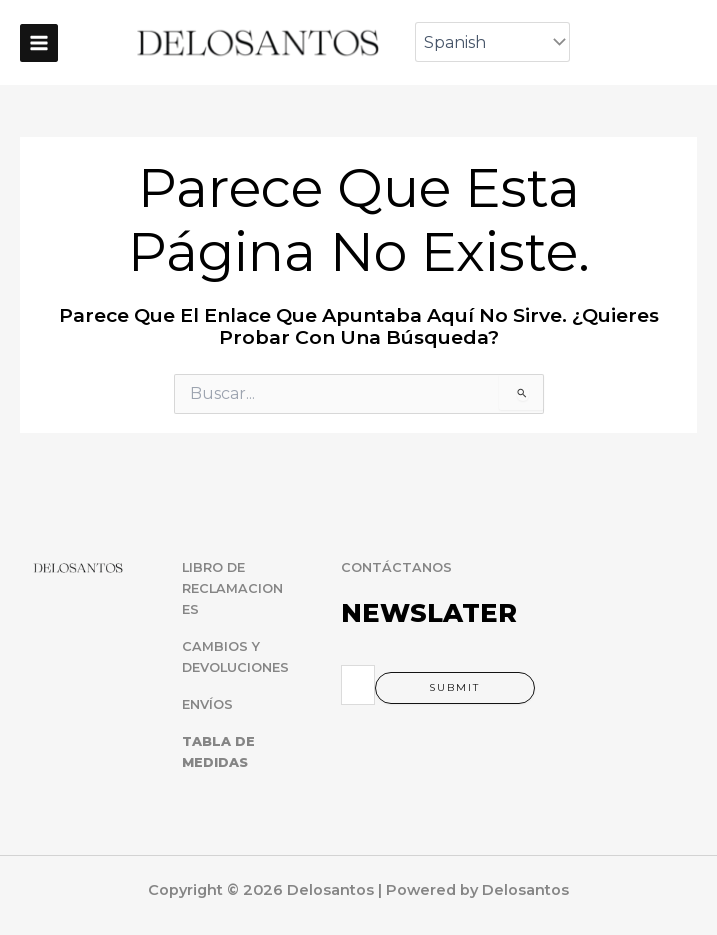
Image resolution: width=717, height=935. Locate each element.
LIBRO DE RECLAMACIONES (232, 588)
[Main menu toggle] (39, 43)
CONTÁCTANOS (396, 567)
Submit (454, 687)
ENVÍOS (207, 704)
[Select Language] (494, 42)
